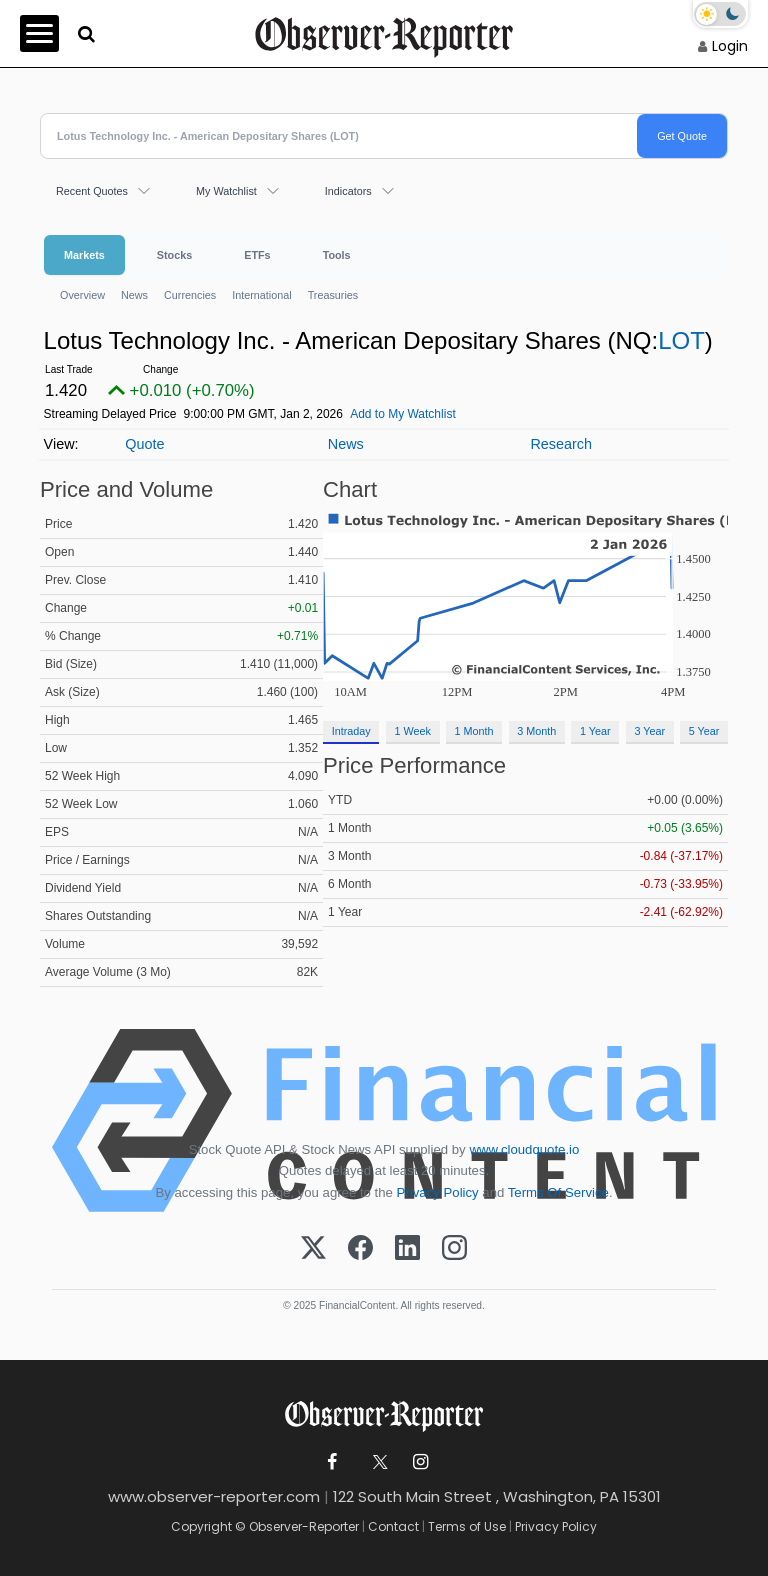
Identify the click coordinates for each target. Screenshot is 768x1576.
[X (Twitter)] (313, 1249)
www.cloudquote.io (524, 1149)
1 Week (412, 731)
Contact (393, 1526)
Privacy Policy (438, 1192)
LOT (681, 340)
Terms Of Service (558, 1192)
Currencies (190, 295)
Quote (144, 444)
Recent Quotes (92, 191)
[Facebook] (360, 1249)
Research (561, 444)
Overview (82, 295)
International (261, 295)
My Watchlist (226, 191)
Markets (84, 255)
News (134, 295)
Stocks (174, 255)
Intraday (351, 731)
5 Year (704, 731)
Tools (337, 255)
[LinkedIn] (407, 1249)
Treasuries (333, 295)
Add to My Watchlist (403, 414)
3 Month (536, 731)
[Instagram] (454, 1249)
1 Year (595, 731)
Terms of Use (467, 1526)
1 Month (474, 731)
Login (730, 46)
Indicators (348, 191)
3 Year (649, 731)
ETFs (257, 255)
